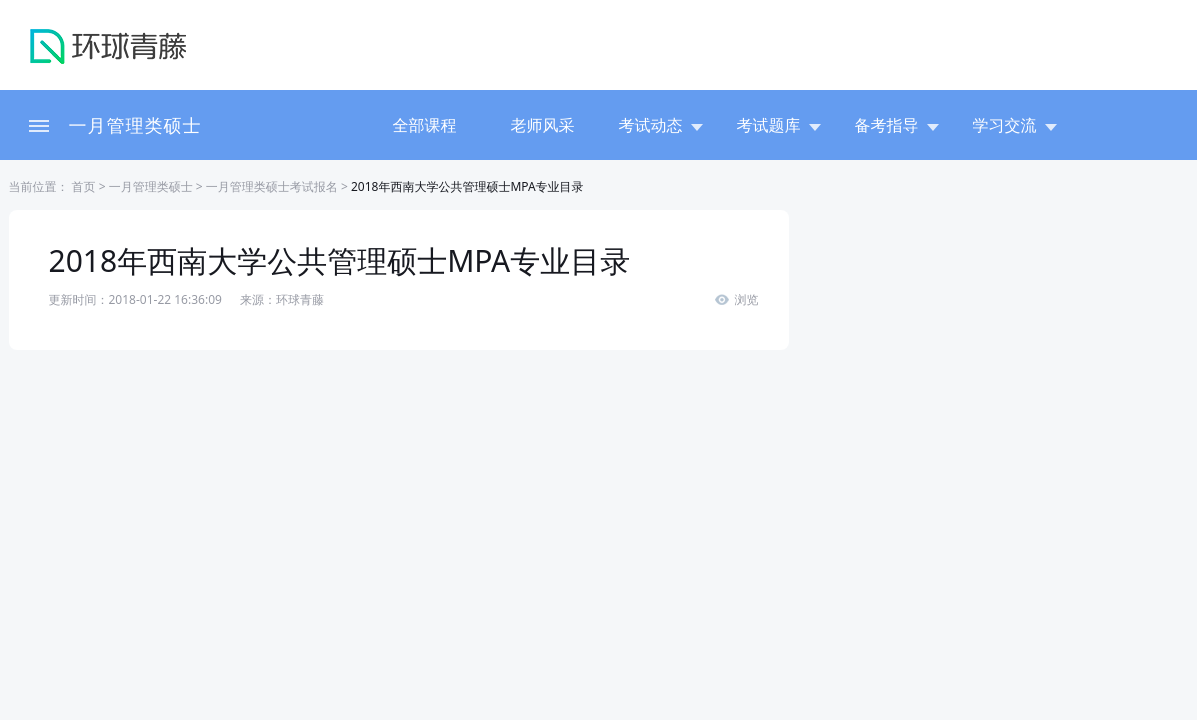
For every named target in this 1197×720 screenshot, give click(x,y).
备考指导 (897, 125)
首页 (82, 186)
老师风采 (543, 125)
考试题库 (779, 125)
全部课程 (425, 125)
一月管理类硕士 (135, 125)
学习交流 (1015, 125)
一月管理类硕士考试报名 (272, 186)
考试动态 (661, 125)
